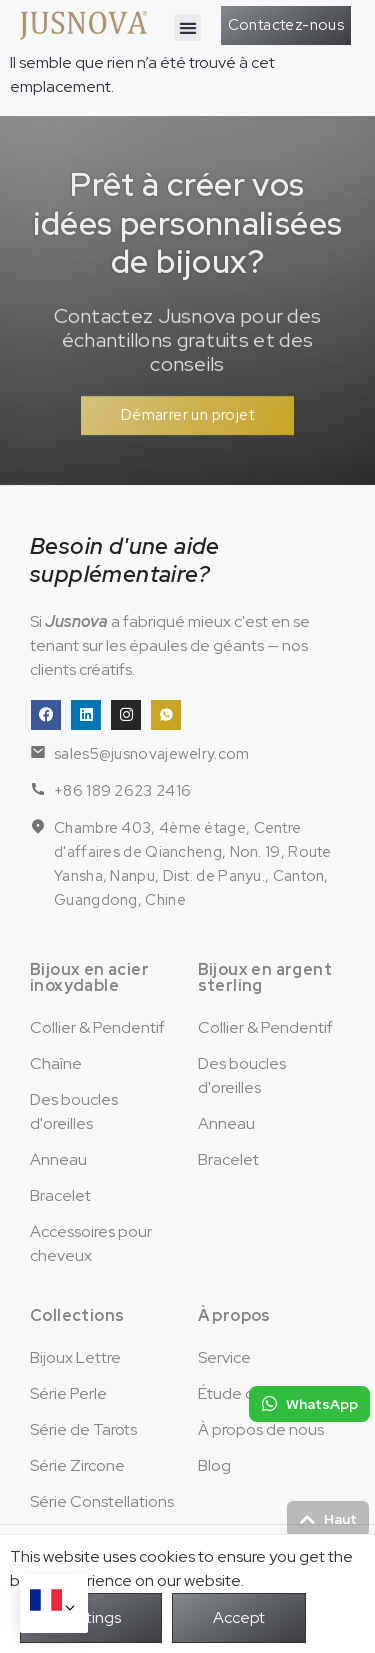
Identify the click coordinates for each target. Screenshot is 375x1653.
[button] (187, 27)
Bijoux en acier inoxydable (89, 977)
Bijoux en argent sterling (265, 977)
